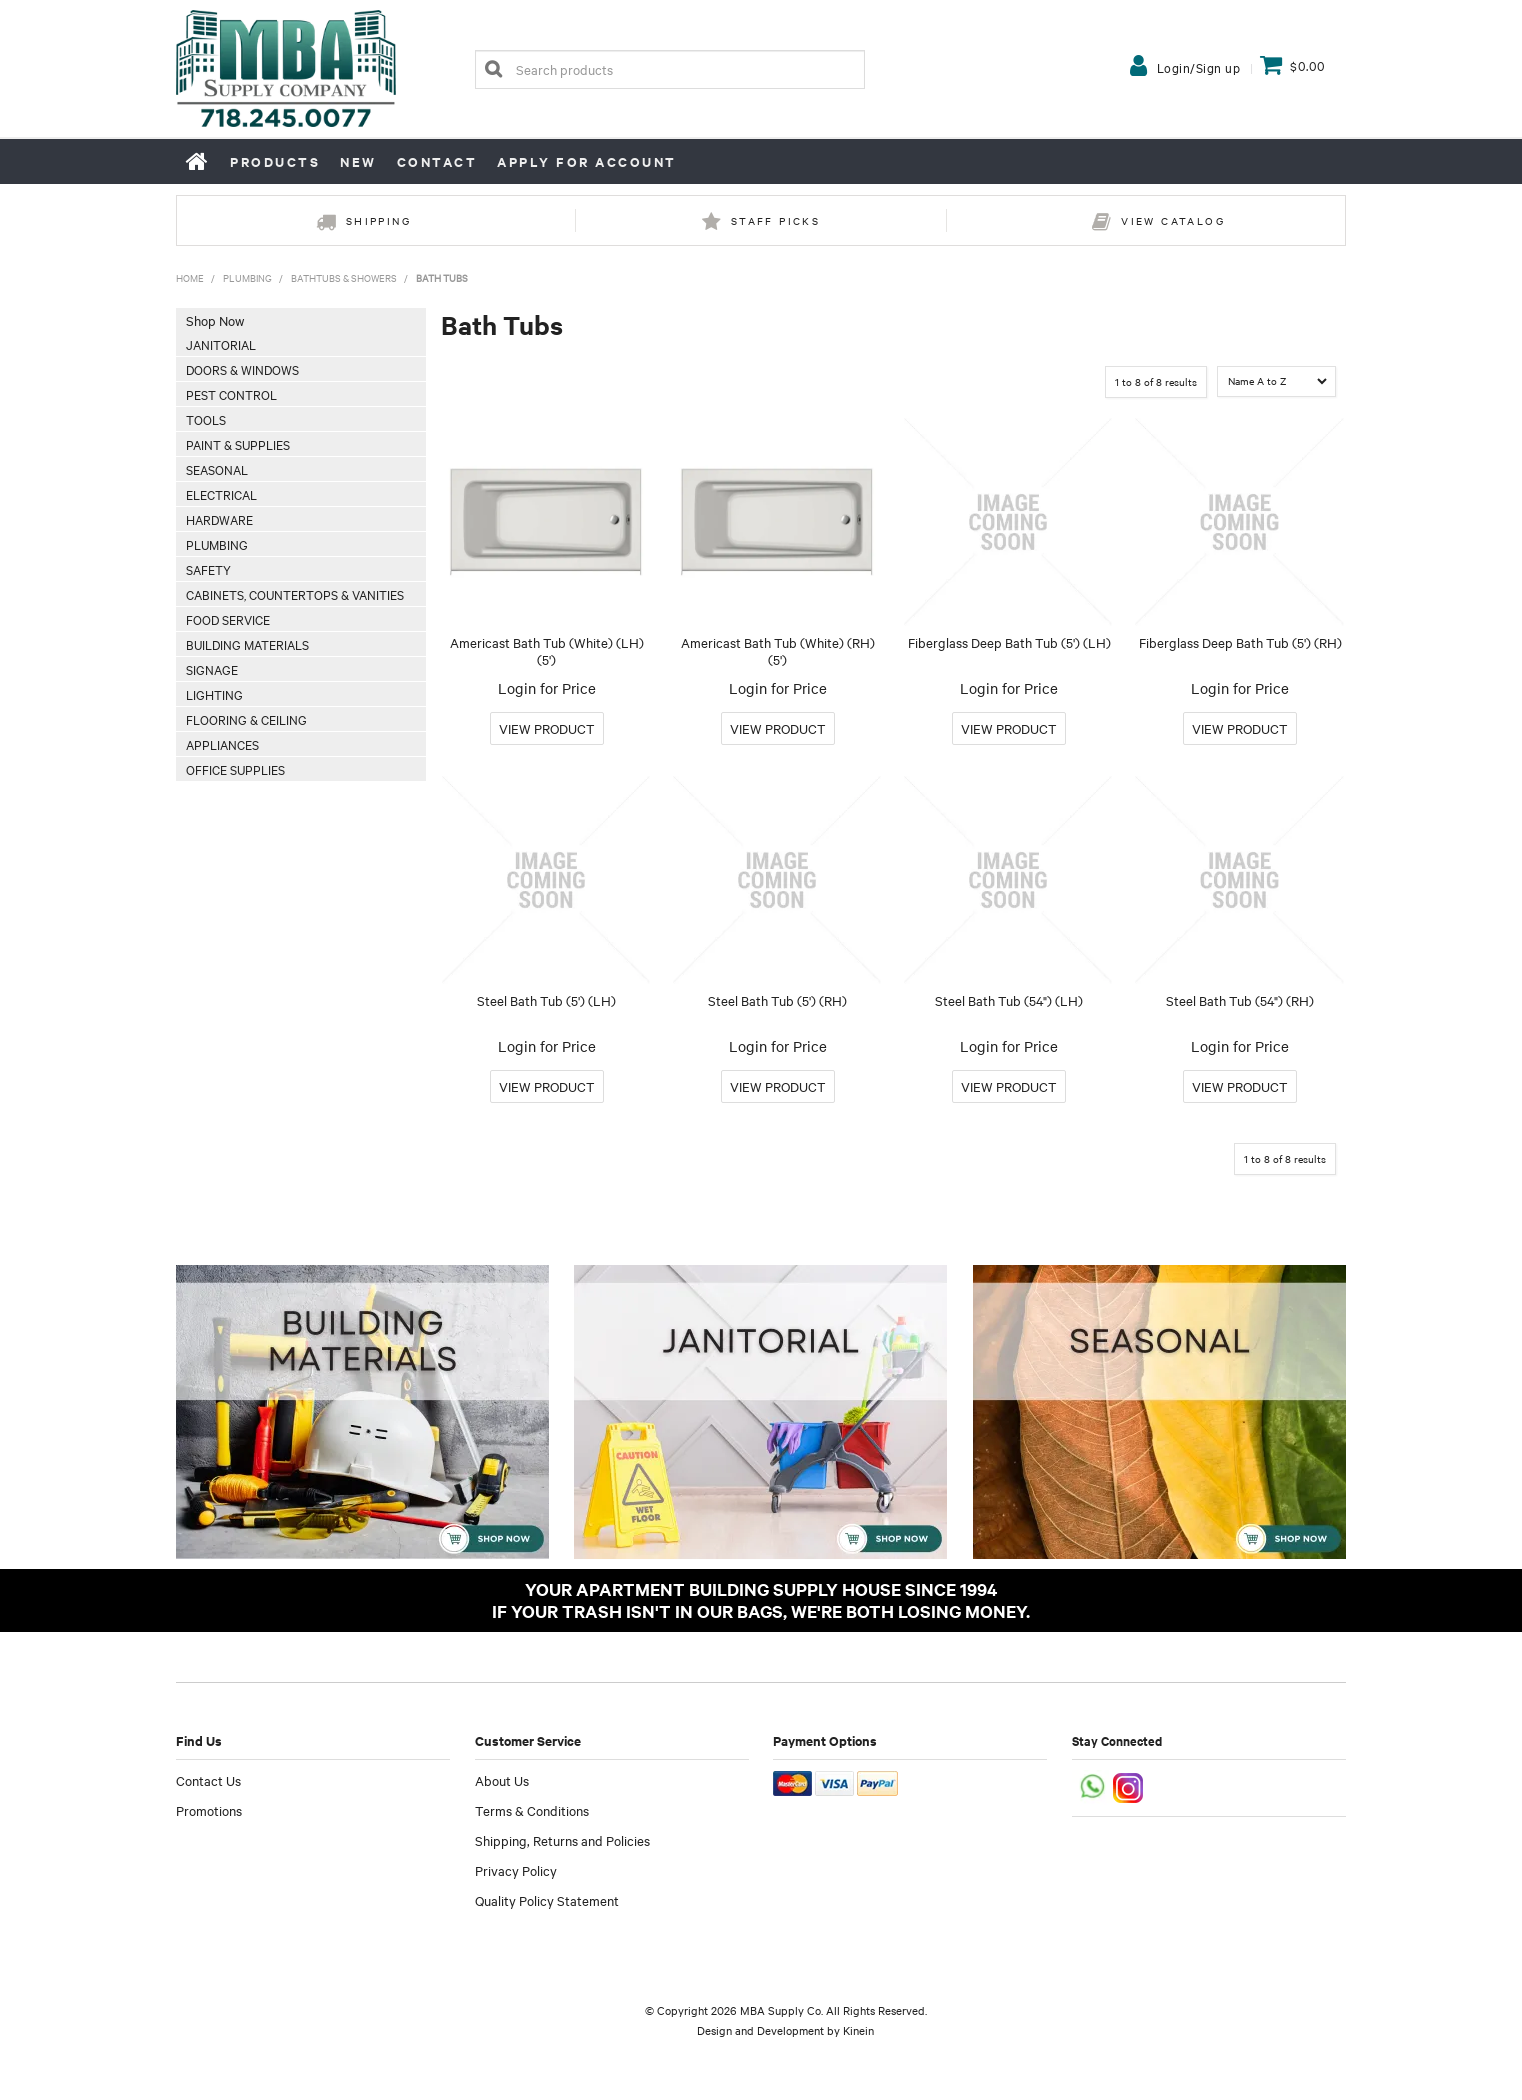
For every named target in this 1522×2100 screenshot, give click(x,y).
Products (275, 161)
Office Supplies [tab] (235, 769)
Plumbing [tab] (217, 544)
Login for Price (547, 688)
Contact (437, 161)
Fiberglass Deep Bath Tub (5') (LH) (1009, 642)
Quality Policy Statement (547, 1900)
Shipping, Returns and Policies (562, 1840)
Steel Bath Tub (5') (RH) (777, 1000)
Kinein (858, 2030)
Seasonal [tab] (217, 469)
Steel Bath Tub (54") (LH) (1009, 1000)
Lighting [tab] (214, 694)
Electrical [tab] (221, 494)
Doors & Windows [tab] (242, 369)
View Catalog (1173, 220)
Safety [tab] (208, 569)
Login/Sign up (1199, 67)
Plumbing (247, 277)
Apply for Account (587, 161)
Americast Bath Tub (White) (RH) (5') (778, 650)
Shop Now (215, 320)
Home (198, 161)
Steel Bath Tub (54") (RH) (1240, 1000)
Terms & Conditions (532, 1810)
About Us (502, 1780)
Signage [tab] (212, 669)
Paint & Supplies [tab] (238, 444)
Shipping (378, 220)
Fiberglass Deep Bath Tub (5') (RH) (1240, 642)
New (358, 161)
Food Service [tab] (228, 619)
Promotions (209, 1810)
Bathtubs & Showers (344, 277)
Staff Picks (775, 220)
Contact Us (208, 1780)
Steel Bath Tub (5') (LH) (546, 1000)
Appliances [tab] (222, 744)
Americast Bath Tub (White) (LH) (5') (547, 650)
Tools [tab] (206, 419)
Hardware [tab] (219, 519)
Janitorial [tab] (221, 344)
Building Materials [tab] (247, 644)
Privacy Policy (516, 1870)
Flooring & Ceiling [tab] (246, 719)
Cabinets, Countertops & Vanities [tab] (295, 594)
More (547, 728)
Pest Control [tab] (231, 394)
